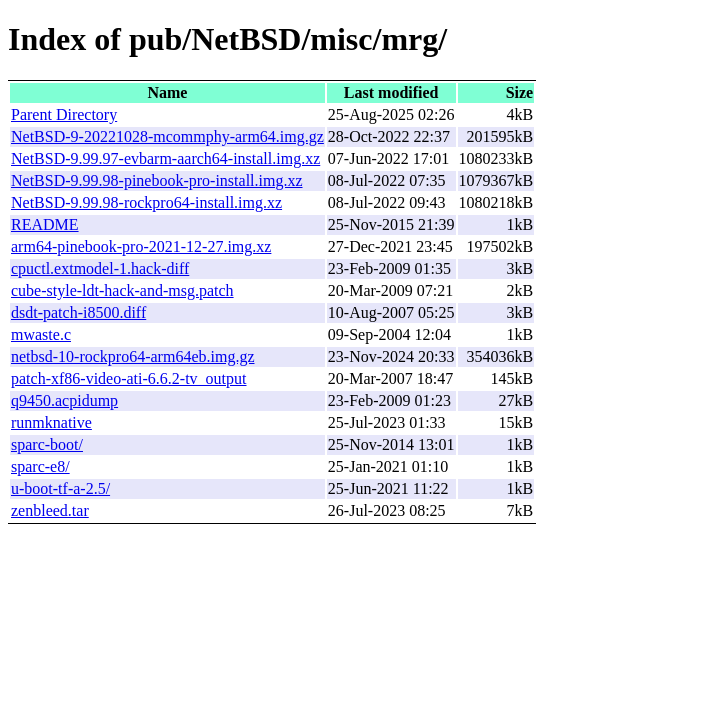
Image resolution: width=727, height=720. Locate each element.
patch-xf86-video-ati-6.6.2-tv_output (129, 378)
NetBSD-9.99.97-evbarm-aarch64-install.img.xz (165, 158)
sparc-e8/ (40, 466)
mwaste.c (41, 334)
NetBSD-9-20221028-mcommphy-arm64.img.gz (167, 136)
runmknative (51, 422)
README (45, 224)
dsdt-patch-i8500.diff (78, 312)
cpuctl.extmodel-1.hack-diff (100, 268)
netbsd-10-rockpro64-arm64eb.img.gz (132, 356)
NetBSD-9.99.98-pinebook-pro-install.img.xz (157, 180)
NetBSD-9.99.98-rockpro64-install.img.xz (146, 202)
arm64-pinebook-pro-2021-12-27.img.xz (141, 246)
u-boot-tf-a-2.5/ (60, 488)
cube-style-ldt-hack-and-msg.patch (122, 290)
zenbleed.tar (50, 510)
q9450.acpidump (64, 400)
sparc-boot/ (47, 444)
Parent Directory (64, 114)
